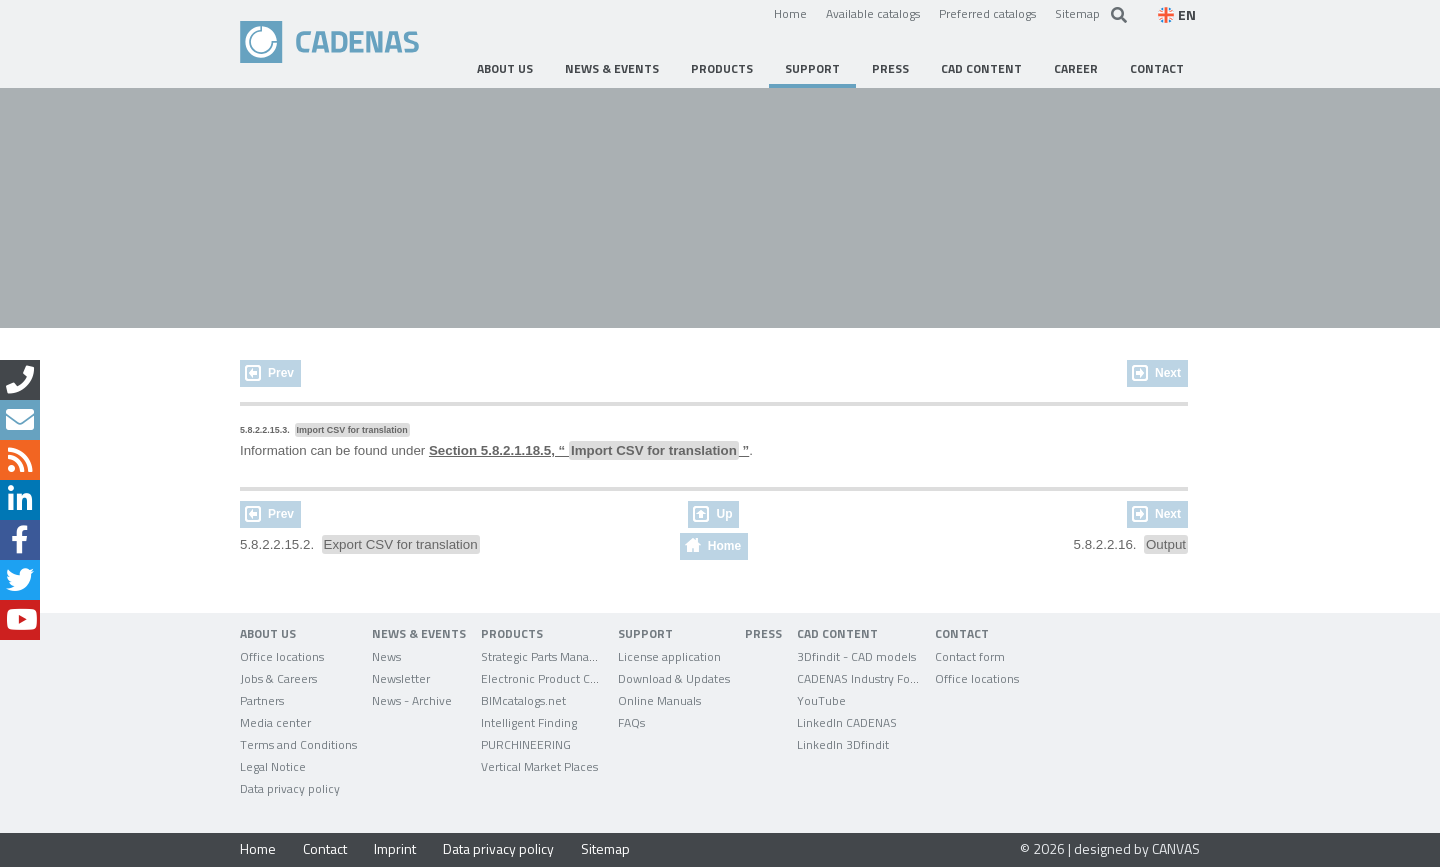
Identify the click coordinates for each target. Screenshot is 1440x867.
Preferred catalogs (987, 13)
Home (790, 13)
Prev (281, 373)
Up (724, 514)
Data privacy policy (498, 848)
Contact (325, 848)
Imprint (395, 848)
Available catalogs (873, 13)
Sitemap (1077, 13)
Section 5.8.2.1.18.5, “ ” (589, 450)
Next (1168, 373)
